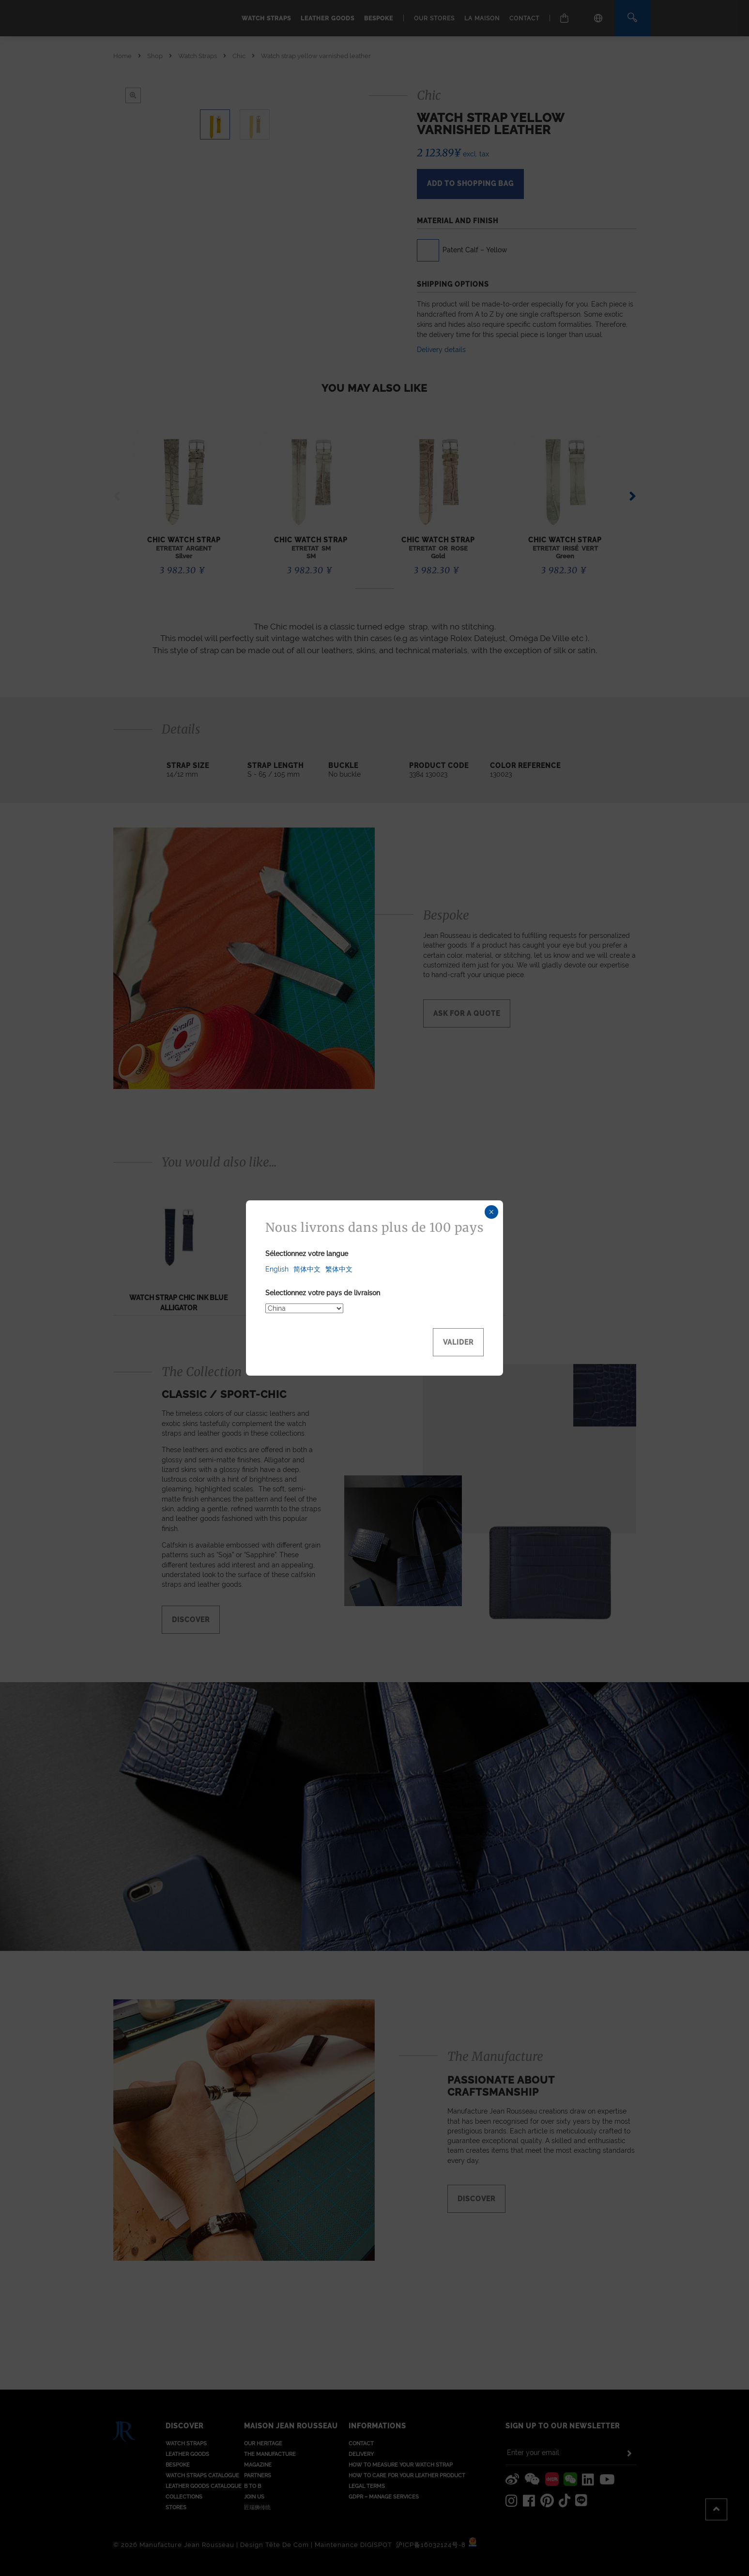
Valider (458, 1342)
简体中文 (307, 1269)
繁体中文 (338, 1269)
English (277, 1269)
